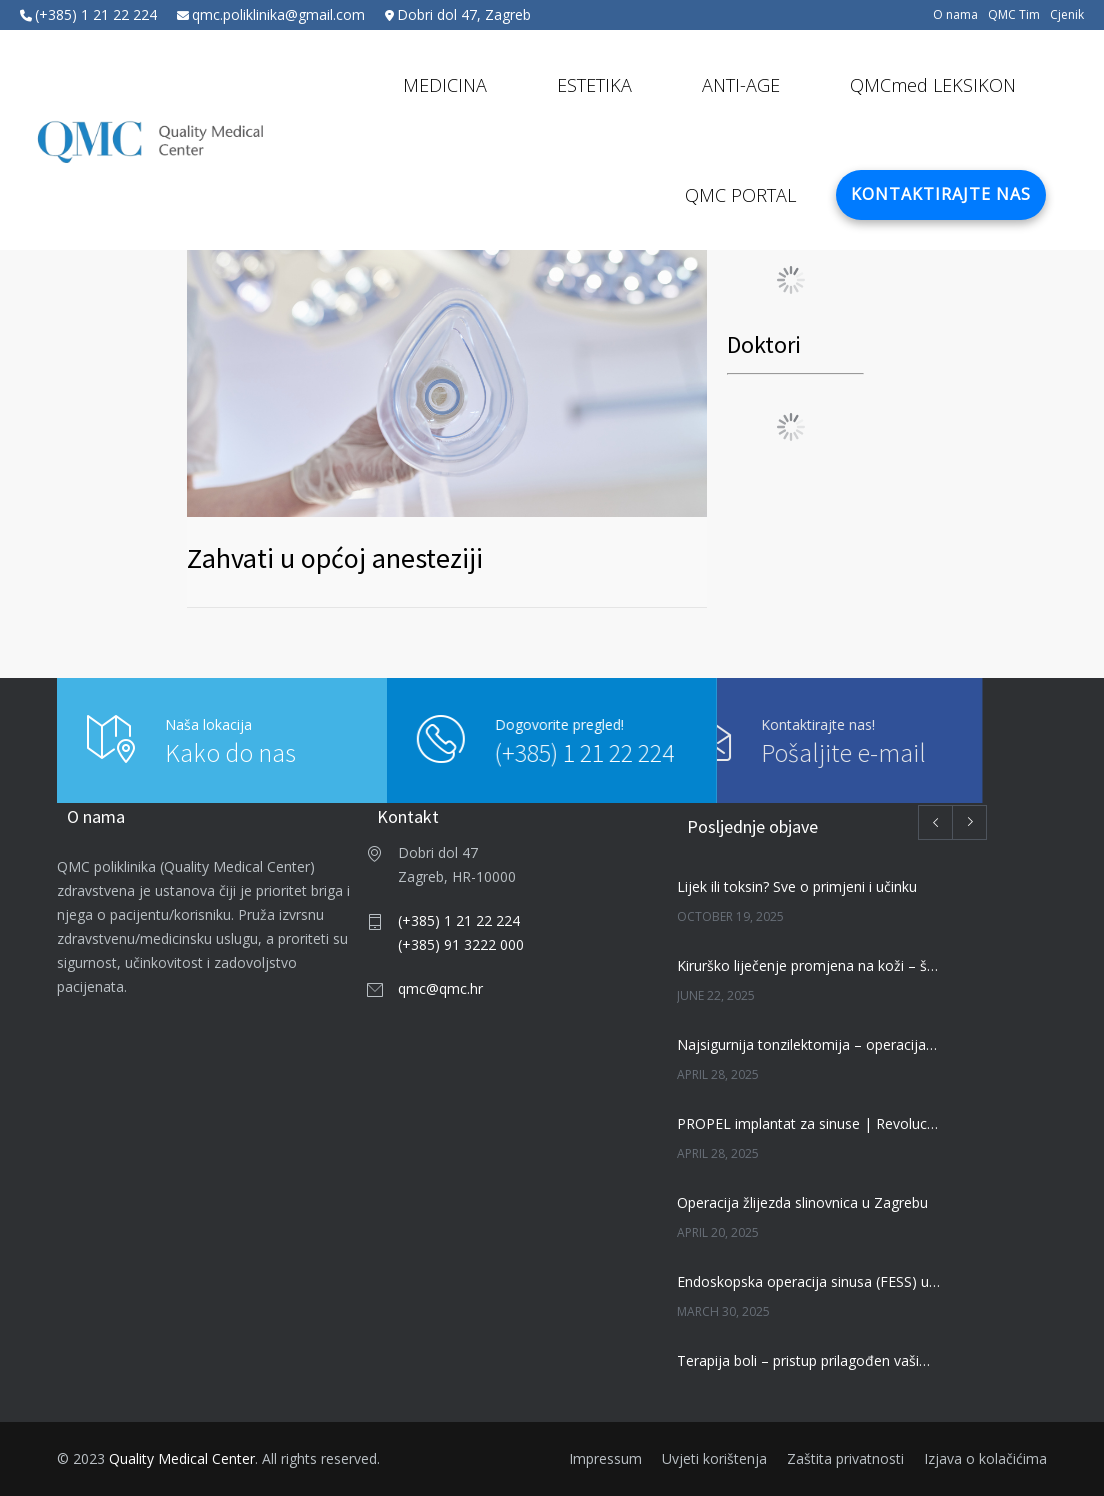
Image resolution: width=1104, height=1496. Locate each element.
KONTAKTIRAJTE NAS (941, 194)
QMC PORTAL (740, 195)
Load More (790, 280)
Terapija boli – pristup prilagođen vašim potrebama (809, 1360)
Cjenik (1067, 15)
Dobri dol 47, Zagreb (464, 14)
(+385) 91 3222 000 (461, 944)
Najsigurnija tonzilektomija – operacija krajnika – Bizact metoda (809, 1044)
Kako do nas (230, 752)
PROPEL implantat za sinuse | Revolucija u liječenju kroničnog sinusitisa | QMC (809, 1123)
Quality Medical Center (182, 1458)
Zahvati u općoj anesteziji (335, 558)
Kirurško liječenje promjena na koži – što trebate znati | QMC (809, 965)
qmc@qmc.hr (440, 988)
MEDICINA (445, 85)
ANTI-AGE (741, 85)
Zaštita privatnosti (845, 1458)
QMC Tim (1014, 15)
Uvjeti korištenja (714, 1458)
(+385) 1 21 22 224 (96, 14)
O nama (955, 15)
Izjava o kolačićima (985, 1458)
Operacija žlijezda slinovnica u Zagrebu (802, 1202)
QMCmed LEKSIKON (933, 85)
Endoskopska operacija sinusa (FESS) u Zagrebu (809, 1281)
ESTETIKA (594, 85)
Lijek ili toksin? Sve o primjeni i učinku (797, 886)
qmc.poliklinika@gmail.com (278, 14)
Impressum (605, 1458)
